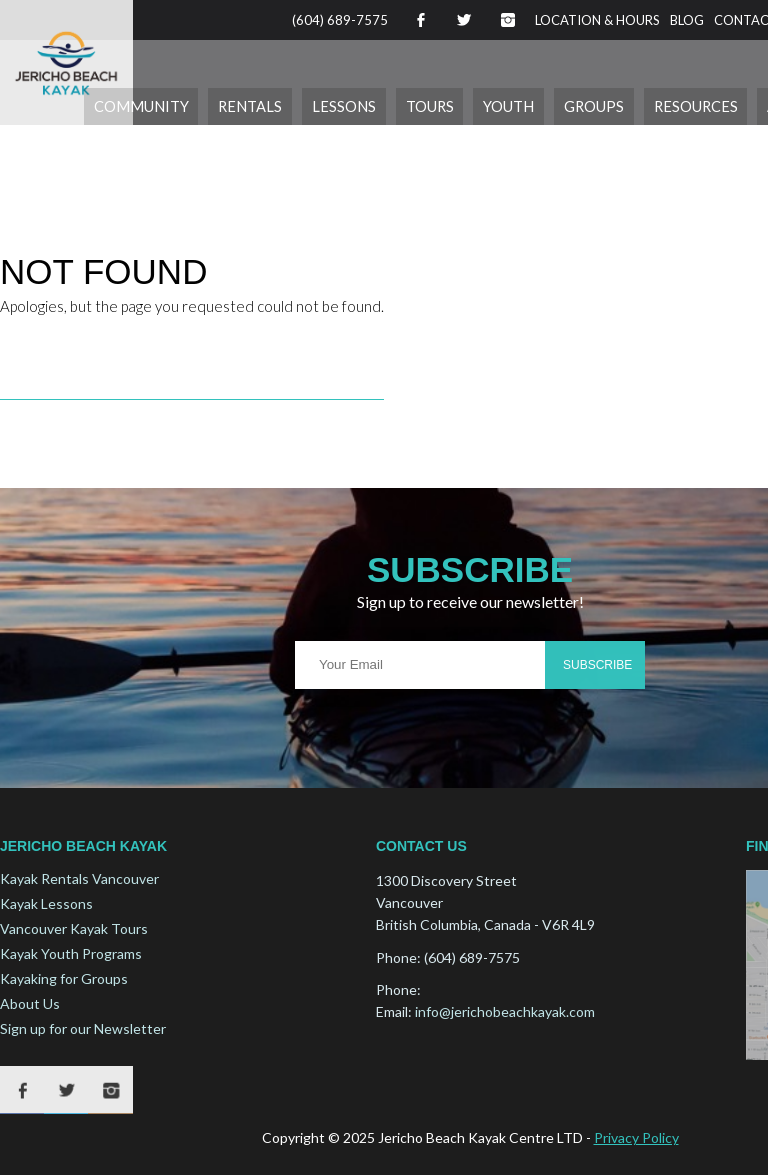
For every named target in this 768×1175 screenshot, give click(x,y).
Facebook (420, 20)
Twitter (464, 20)
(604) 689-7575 (340, 20)
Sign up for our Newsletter (83, 1028)
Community (182, 105)
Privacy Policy (636, 1136)
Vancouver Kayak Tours (74, 928)
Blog (687, 20)
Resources (703, 105)
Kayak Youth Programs (71, 953)
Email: (394, 1011)
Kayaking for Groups (64, 978)
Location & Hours (597, 20)
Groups (606, 105)
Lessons (370, 105)
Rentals (283, 105)
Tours (451, 105)
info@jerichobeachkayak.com (505, 1011)
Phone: (398, 957)
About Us (30, 1003)
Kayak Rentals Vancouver (79, 878)
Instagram (508, 20)
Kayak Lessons (46, 903)
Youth (526, 105)
